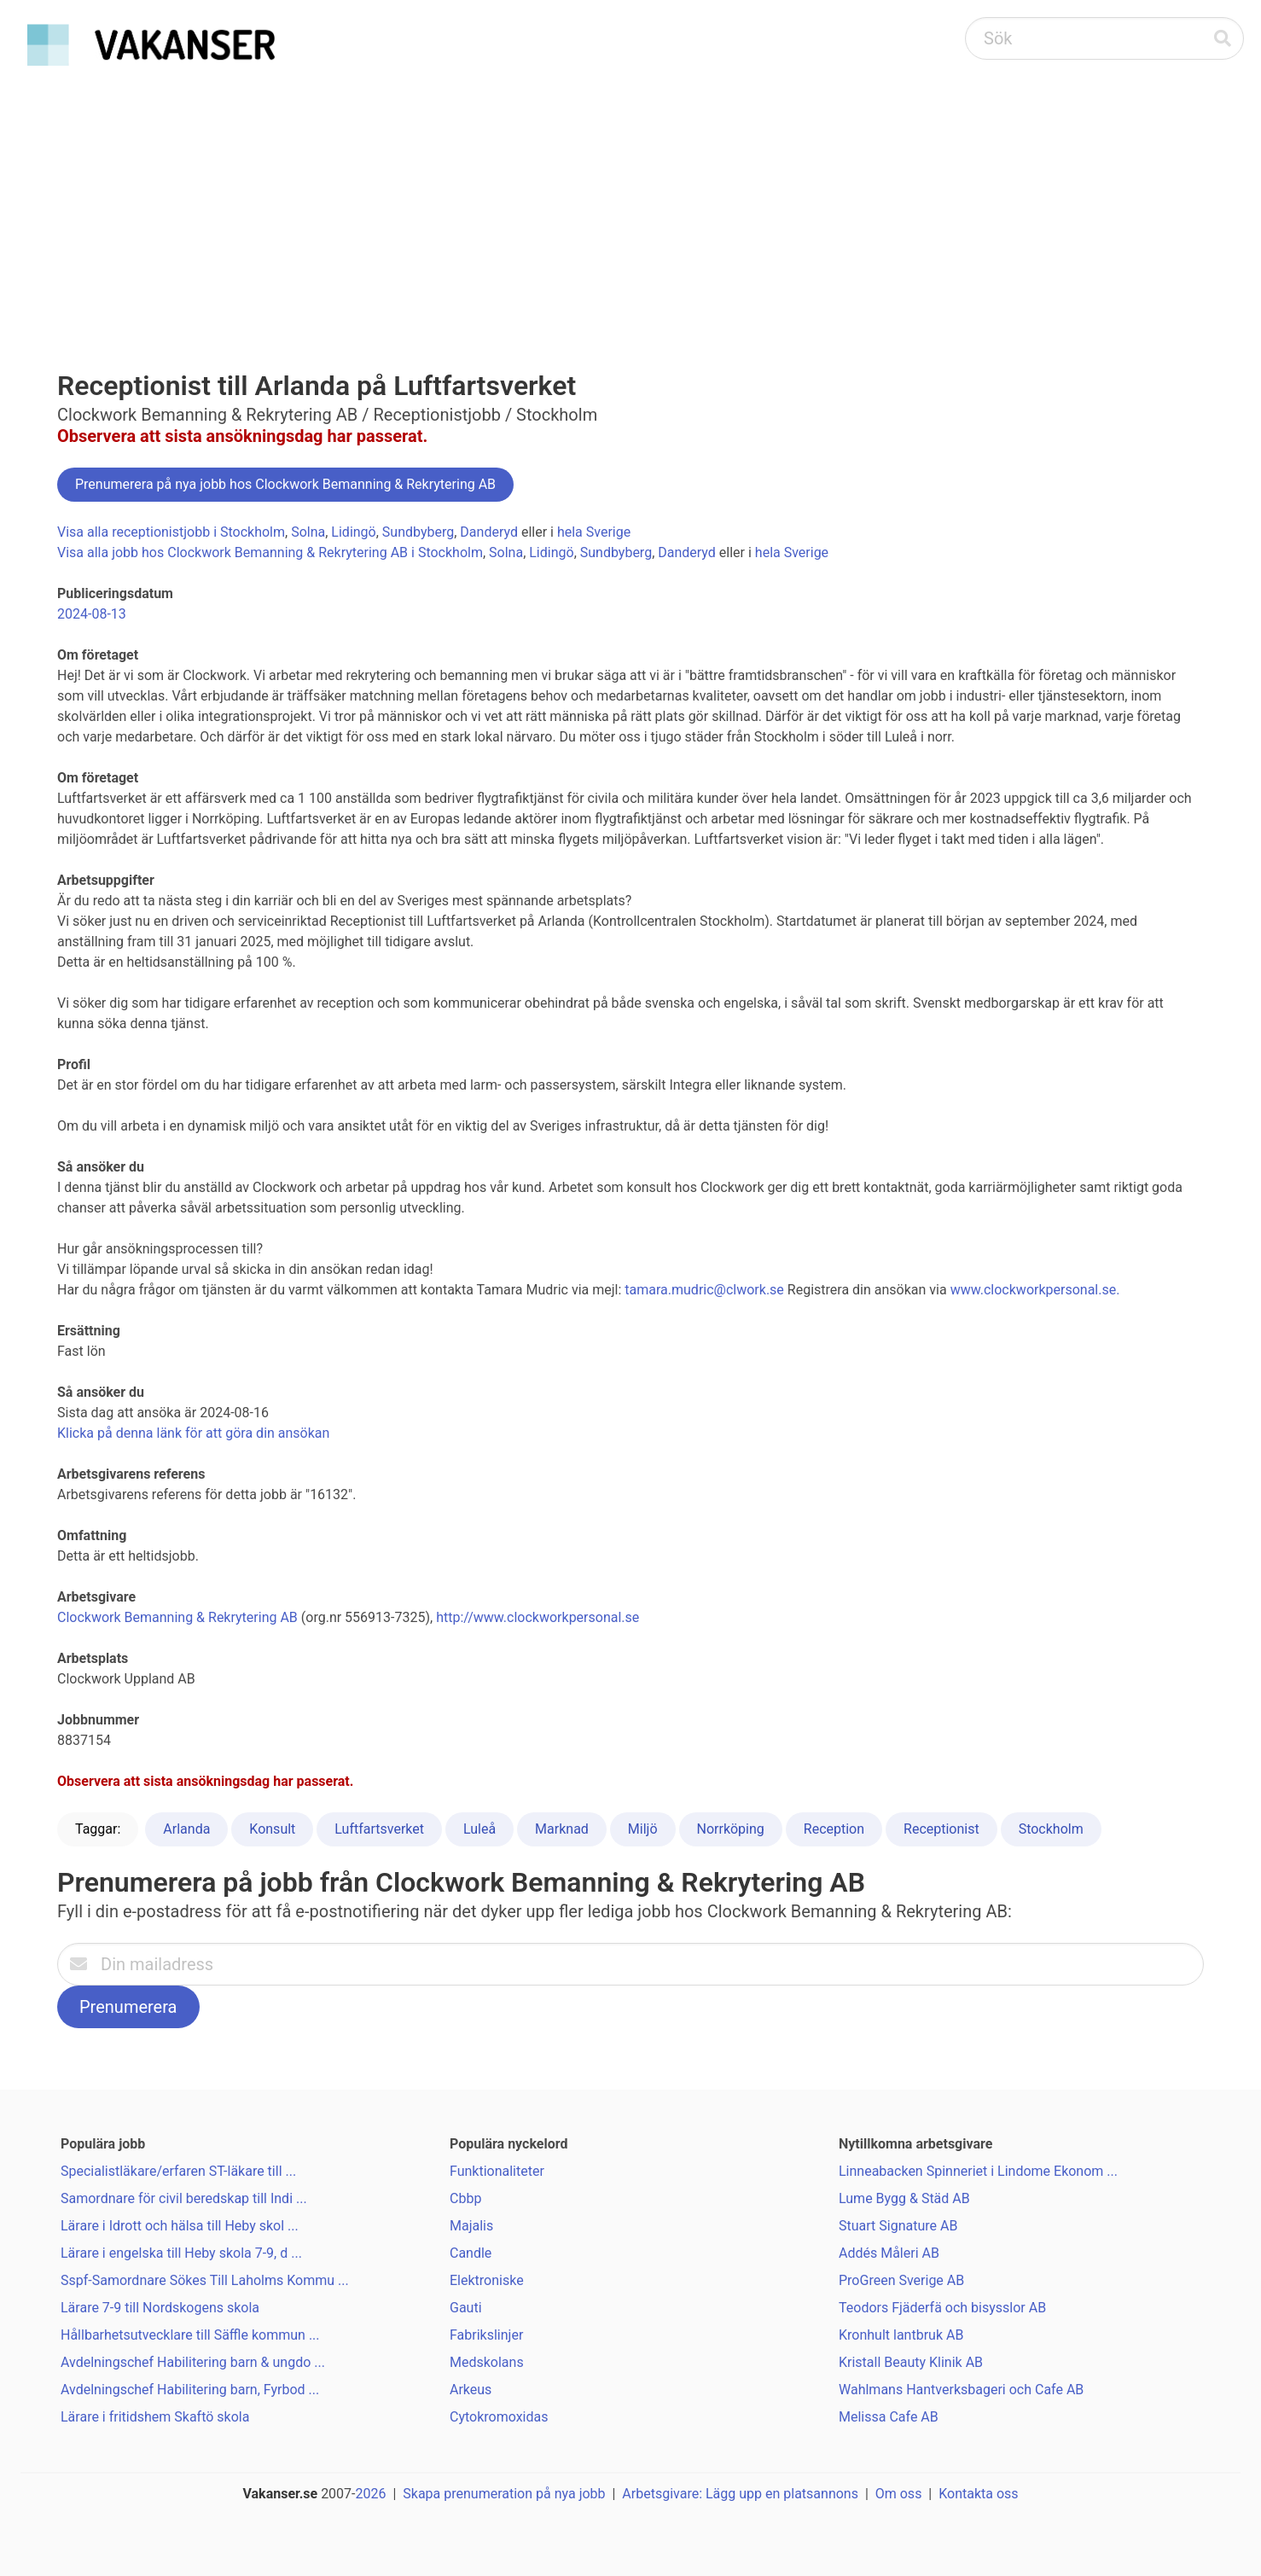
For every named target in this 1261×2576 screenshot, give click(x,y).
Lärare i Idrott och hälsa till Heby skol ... (180, 2226)
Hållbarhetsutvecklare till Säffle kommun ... (190, 2335)
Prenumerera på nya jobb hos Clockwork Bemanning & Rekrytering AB (285, 484)
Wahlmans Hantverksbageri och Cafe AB (961, 2389)
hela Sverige (593, 532)
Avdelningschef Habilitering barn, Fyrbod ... (190, 2389)
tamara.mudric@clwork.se (704, 1290)
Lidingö (353, 532)
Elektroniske (487, 2280)
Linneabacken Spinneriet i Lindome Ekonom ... (978, 2171)
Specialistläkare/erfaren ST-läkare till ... (178, 2171)
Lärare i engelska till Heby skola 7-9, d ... (181, 2253)
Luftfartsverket (379, 1829)
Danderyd (489, 532)
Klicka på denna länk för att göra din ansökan (193, 1433)
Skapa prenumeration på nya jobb (504, 2494)
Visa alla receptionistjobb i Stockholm (171, 532)
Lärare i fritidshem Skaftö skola (155, 2417)
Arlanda (186, 1829)
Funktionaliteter (497, 2171)
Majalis (471, 2226)
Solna (308, 532)
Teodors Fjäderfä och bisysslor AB (942, 2308)
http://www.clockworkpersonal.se (537, 1617)
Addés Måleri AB (889, 2253)
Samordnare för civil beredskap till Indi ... (184, 2198)
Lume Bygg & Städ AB (904, 2198)
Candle (470, 2253)
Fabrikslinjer (486, 2335)
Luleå (479, 1829)
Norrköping (730, 1829)
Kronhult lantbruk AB (901, 2335)
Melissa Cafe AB (888, 2417)
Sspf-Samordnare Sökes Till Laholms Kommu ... (205, 2280)
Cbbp (465, 2198)
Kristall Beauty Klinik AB (911, 2362)
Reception (834, 1829)
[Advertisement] (630, 201)
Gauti (466, 2308)
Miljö (643, 1829)
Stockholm (1051, 1829)
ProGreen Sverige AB (901, 2280)
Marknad (562, 1829)
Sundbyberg (418, 532)
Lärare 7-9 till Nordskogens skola (160, 2308)
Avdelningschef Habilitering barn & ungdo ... (193, 2362)
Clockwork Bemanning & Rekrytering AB (177, 1617)
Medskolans (487, 2362)
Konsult (272, 1829)
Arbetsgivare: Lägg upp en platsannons (740, 2494)
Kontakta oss (978, 2494)
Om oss (898, 2494)
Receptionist (941, 1829)
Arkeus (470, 2389)
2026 (371, 2494)
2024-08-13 (91, 614)
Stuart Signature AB (898, 2226)
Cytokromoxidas (499, 2417)
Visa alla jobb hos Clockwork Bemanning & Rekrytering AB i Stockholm (270, 552)
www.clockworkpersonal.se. (1035, 1290)
